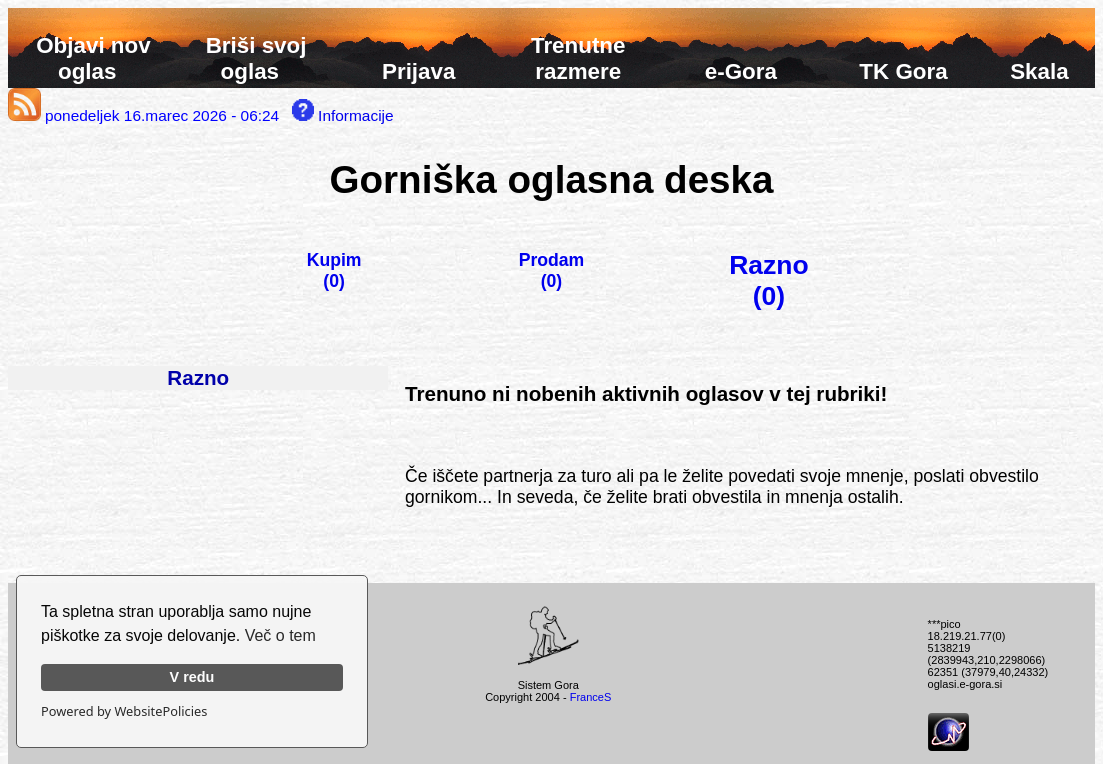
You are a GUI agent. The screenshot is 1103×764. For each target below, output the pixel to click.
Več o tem (280, 635)
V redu (192, 677)
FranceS (591, 697)
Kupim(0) (334, 270)
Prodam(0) (552, 270)
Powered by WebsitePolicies (124, 711)
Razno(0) (768, 280)
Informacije (343, 115)
